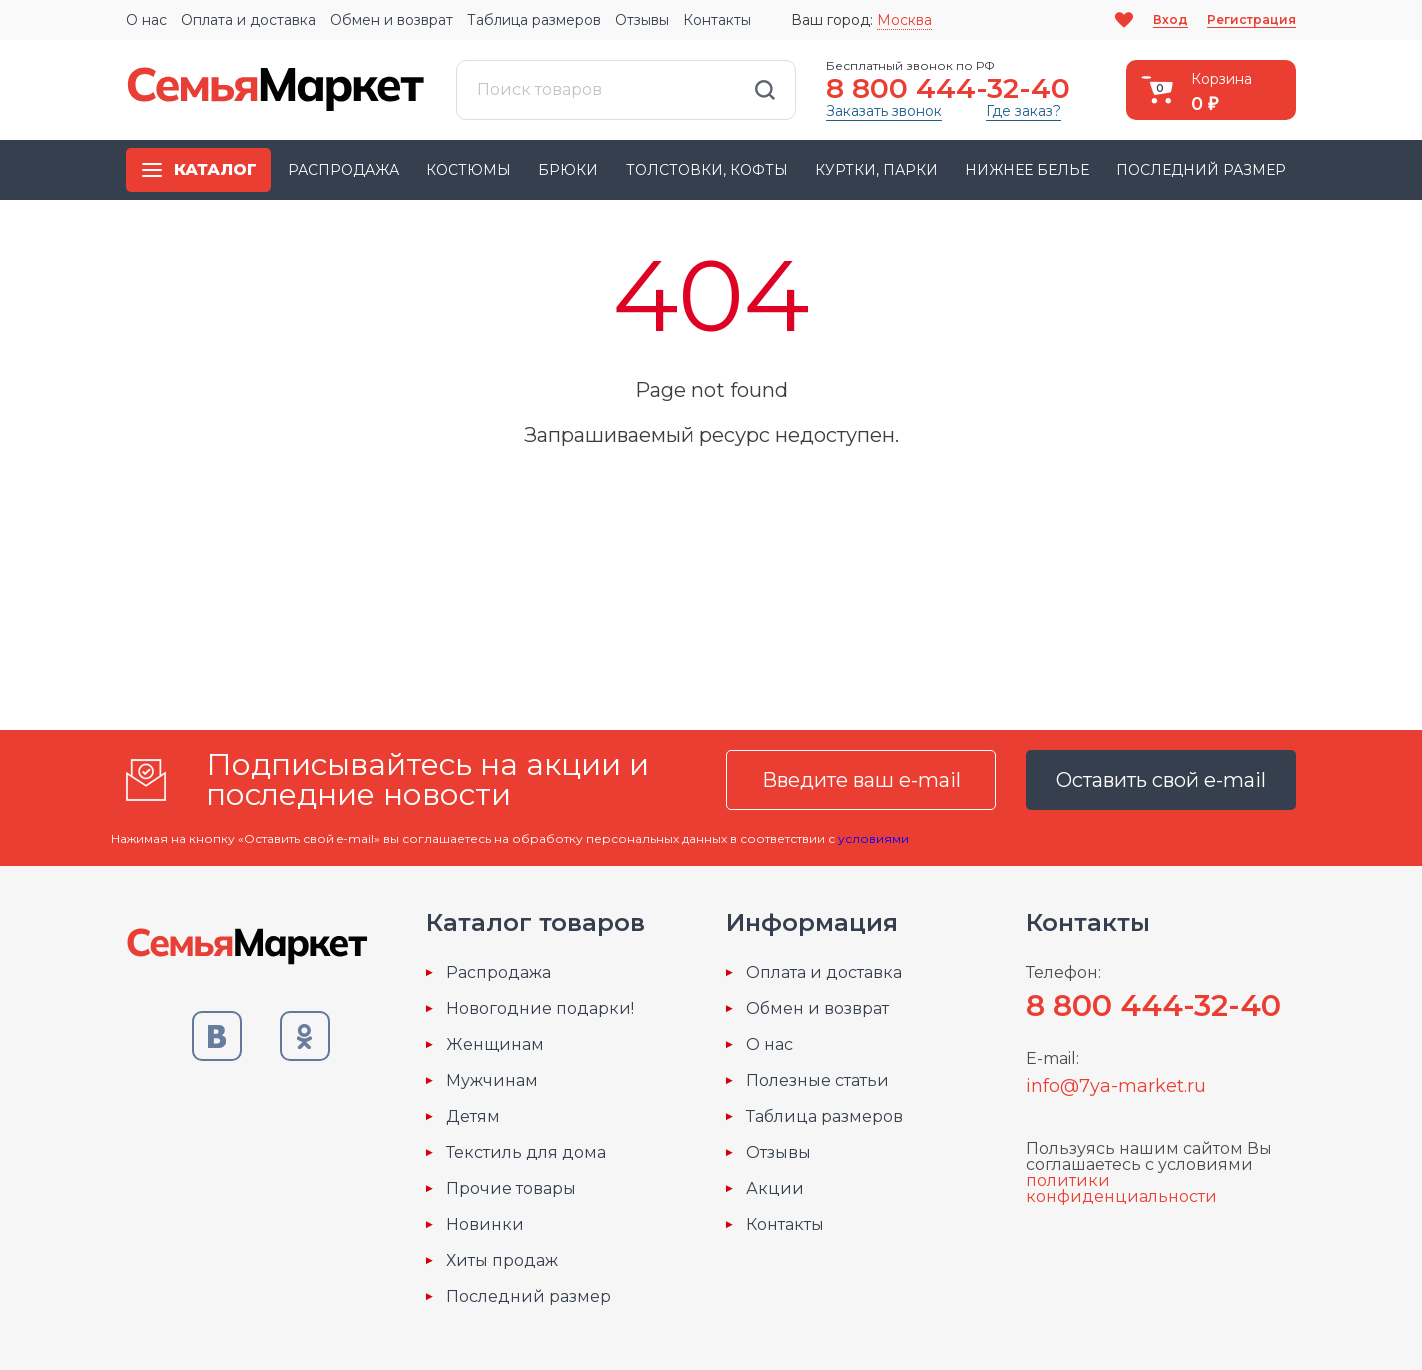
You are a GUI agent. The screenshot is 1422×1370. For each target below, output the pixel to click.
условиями (873, 838)
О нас (146, 20)
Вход (1170, 19)
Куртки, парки (876, 170)
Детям (473, 1117)
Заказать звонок (884, 111)
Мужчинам (492, 1081)
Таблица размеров (534, 20)
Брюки (568, 170)
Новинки (485, 1225)
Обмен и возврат (391, 20)
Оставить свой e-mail (1161, 780)
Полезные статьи (817, 1081)
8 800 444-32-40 (948, 88)
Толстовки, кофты (707, 170)
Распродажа (343, 170)
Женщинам (495, 1045)
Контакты (717, 20)
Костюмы (468, 170)
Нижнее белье (1027, 170)
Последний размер (1201, 170)
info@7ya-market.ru (1116, 1086)
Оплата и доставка (248, 20)
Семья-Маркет (276, 90)
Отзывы (642, 20)
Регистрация (1251, 19)
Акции (775, 1189)
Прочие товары (511, 1189)
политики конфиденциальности (1121, 1188)
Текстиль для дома (526, 1153)
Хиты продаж (502, 1261)
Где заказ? (1023, 111)
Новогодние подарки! (540, 1009)
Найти (765, 90)
